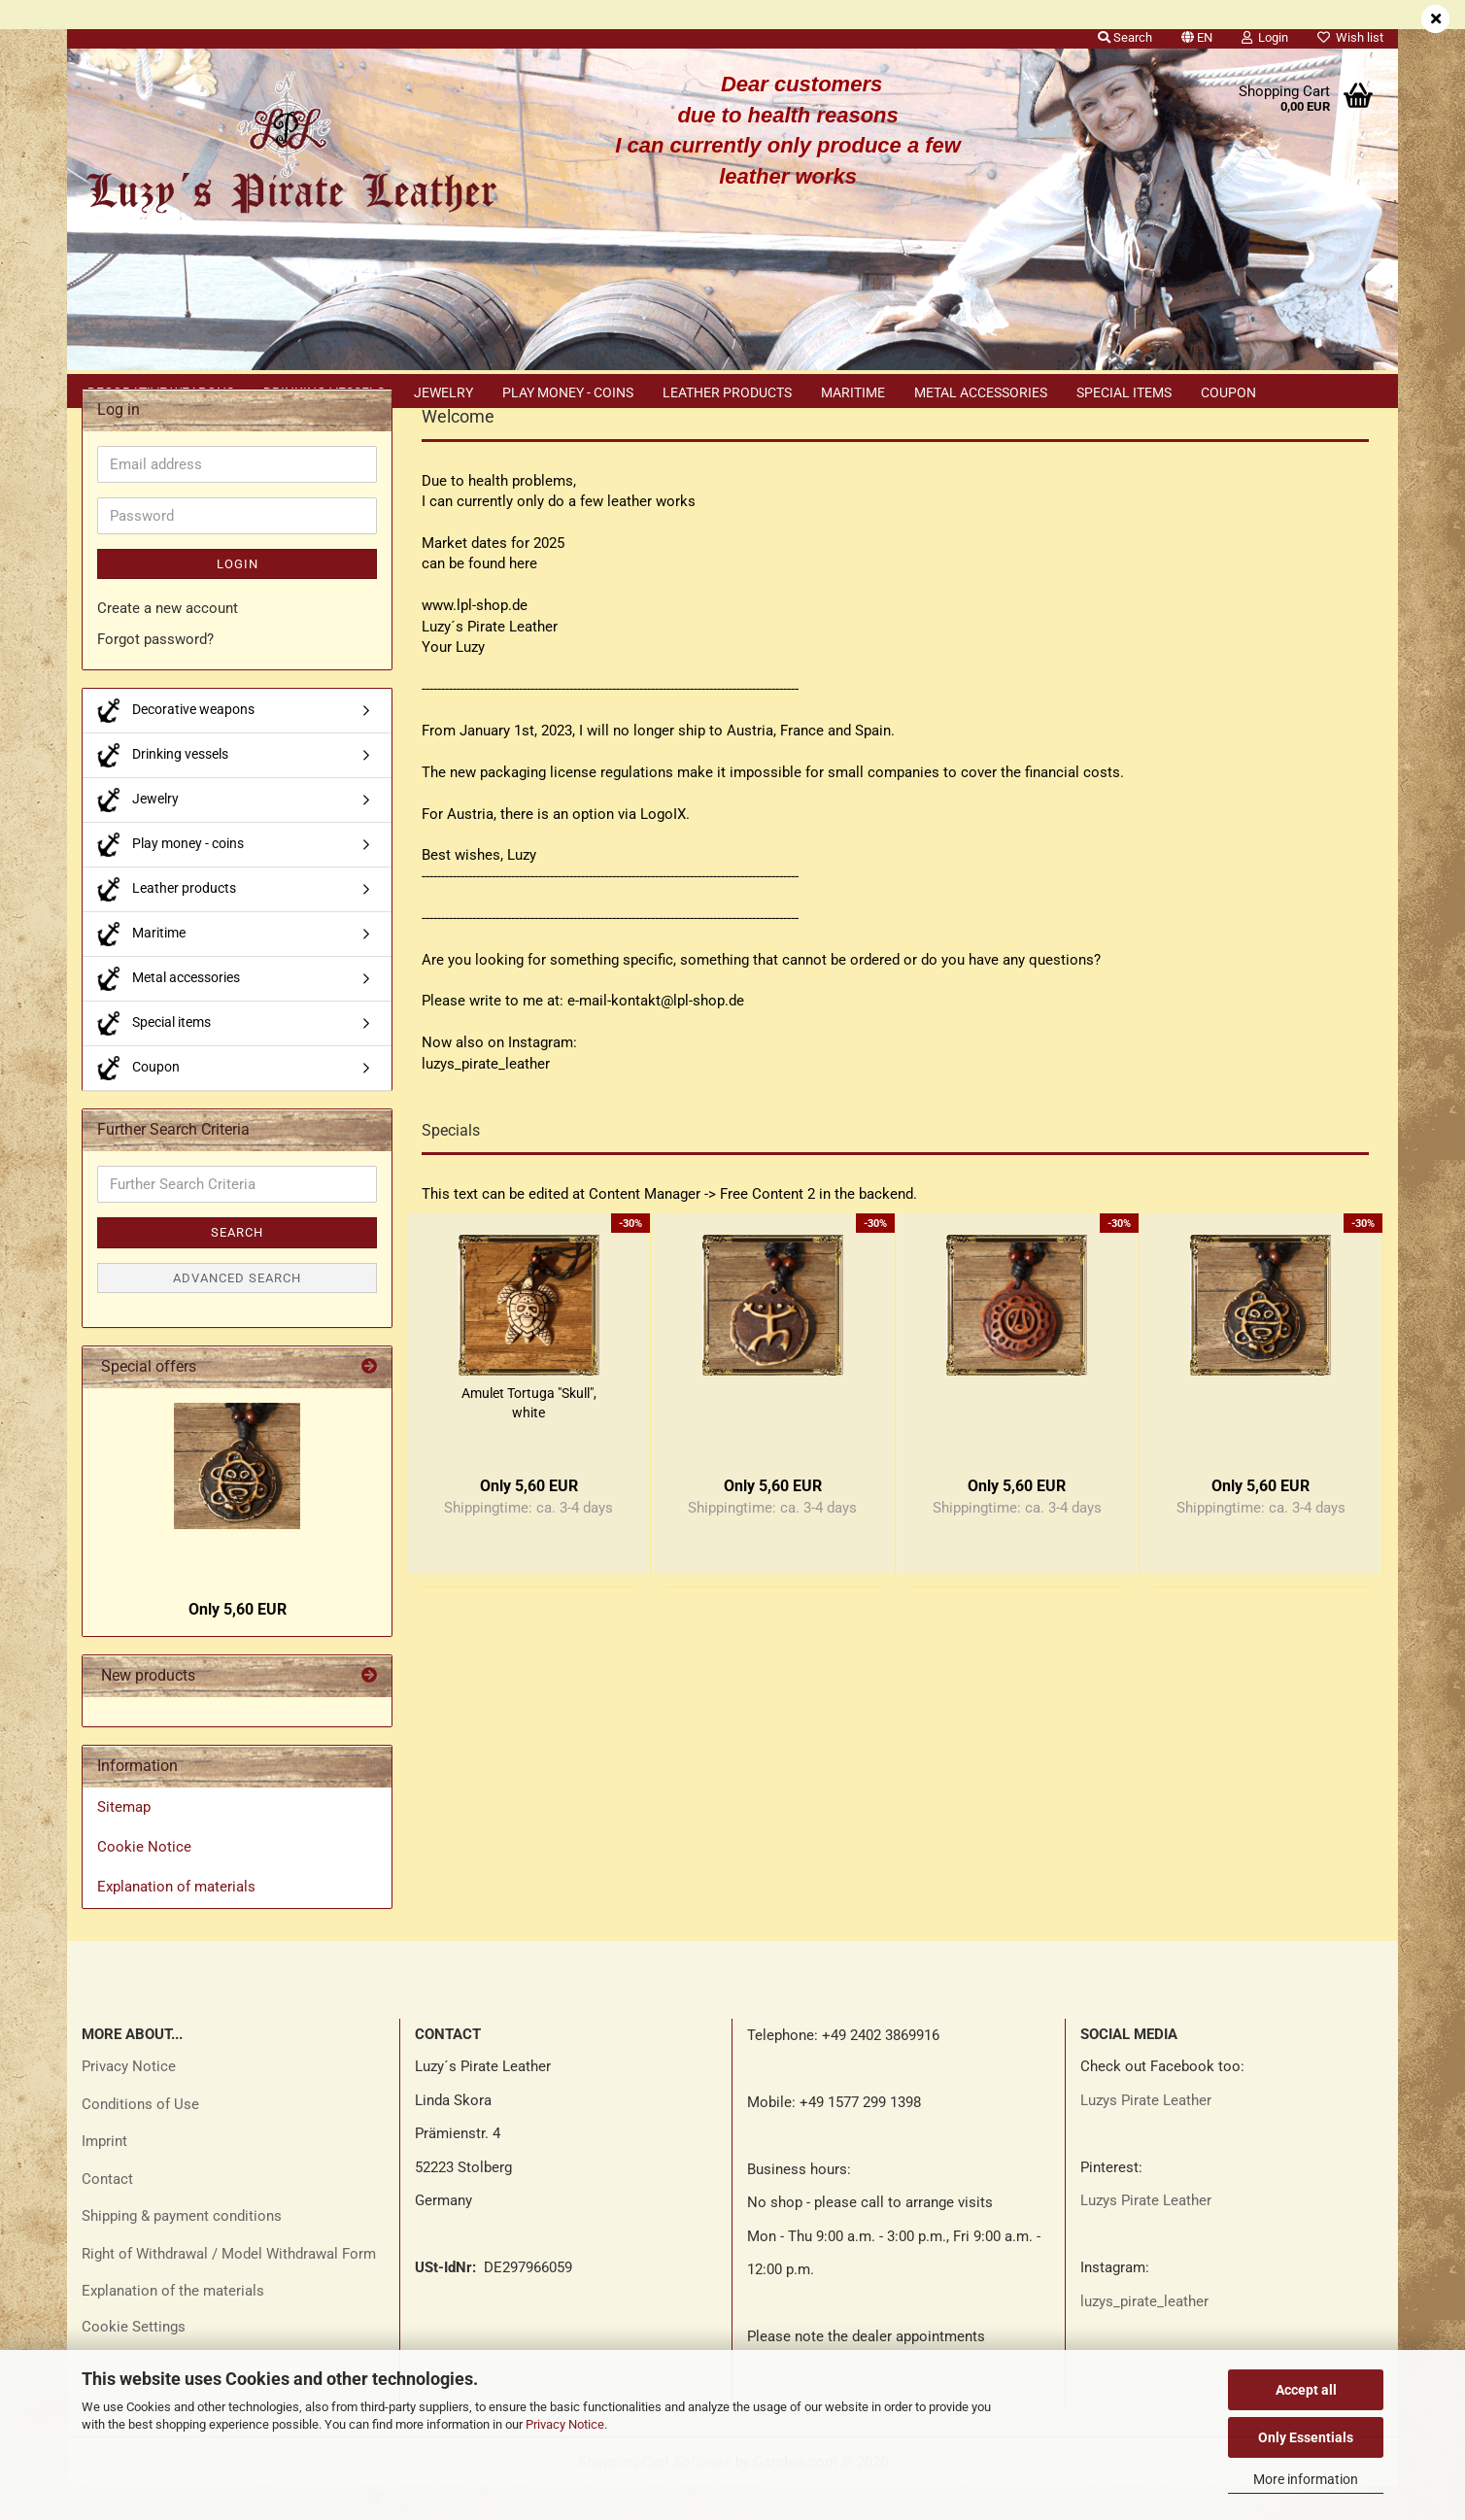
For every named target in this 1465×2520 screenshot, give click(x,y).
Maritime (853, 392)
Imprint (104, 2175)
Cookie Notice (144, 1881)
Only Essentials (1305, 2437)
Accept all (1306, 2390)
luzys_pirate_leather (1144, 2335)
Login (237, 598)
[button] (1197, 34)
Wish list (1350, 37)
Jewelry (443, 392)
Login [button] (1265, 37)
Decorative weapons (160, 392)
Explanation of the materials (173, 2324)
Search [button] (1125, 37)
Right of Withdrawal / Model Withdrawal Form (229, 2288)
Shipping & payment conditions (182, 2250)
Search (237, 1266)
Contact (107, 2213)
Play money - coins (567, 392)
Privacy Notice (565, 2424)
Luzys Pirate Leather (1145, 2134)
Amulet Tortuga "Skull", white (528, 1436)
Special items (1124, 392)
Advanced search (237, 1312)
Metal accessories (980, 392)
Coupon (1228, 392)
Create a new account (167, 642)
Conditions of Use (140, 2138)
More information (1305, 2479)
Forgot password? (155, 673)
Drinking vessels (324, 392)
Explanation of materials (176, 1920)
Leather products (727, 392)
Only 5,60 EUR (237, 1643)
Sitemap (124, 1841)
